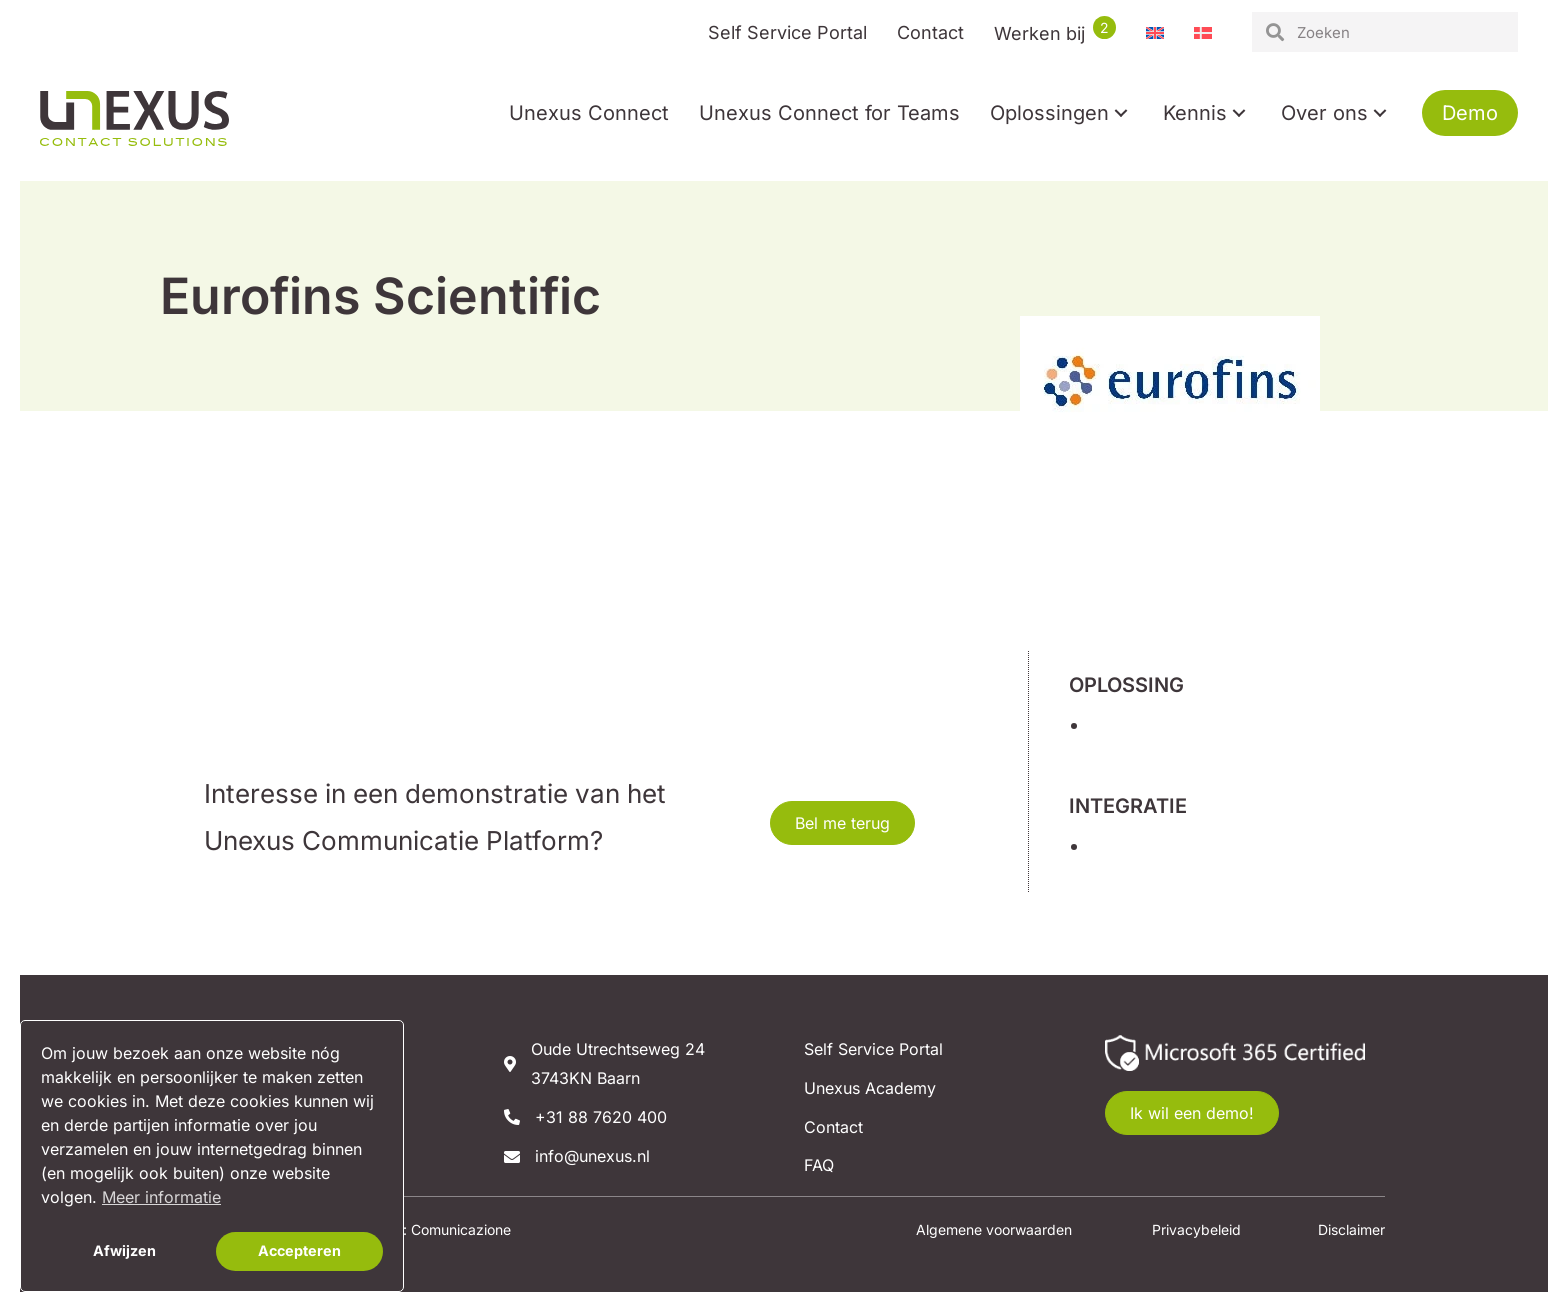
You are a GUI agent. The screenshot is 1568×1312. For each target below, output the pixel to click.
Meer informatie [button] (161, 1197)
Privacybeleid (1196, 1229)
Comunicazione (461, 1229)
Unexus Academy (870, 1088)
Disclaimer (1351, 1229)
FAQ (819, 1165)
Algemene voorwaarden (994, 1229)
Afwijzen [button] (124, 1250)
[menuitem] (1155, 33)
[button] (1121, 113)
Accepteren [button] (299, 1250)
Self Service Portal (873, 1049)
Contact (833, 1127)
